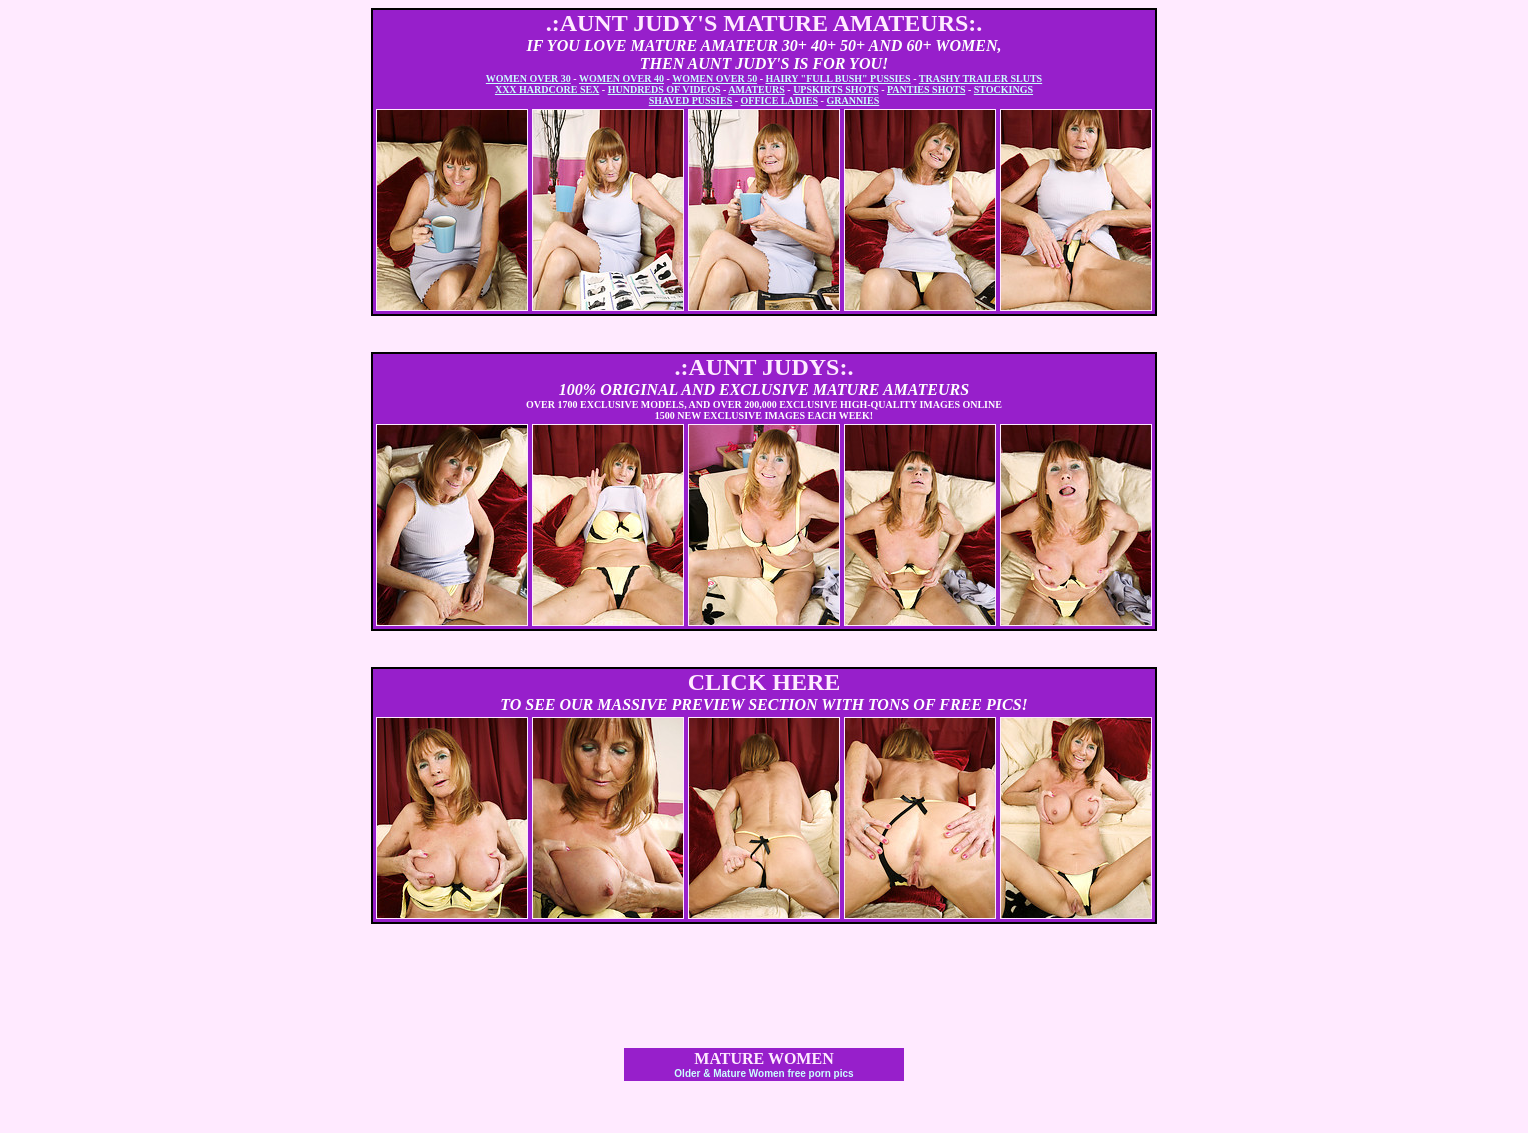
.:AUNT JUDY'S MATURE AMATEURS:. (764, 23)
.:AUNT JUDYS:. (764, 367)
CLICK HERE (764, 682)
